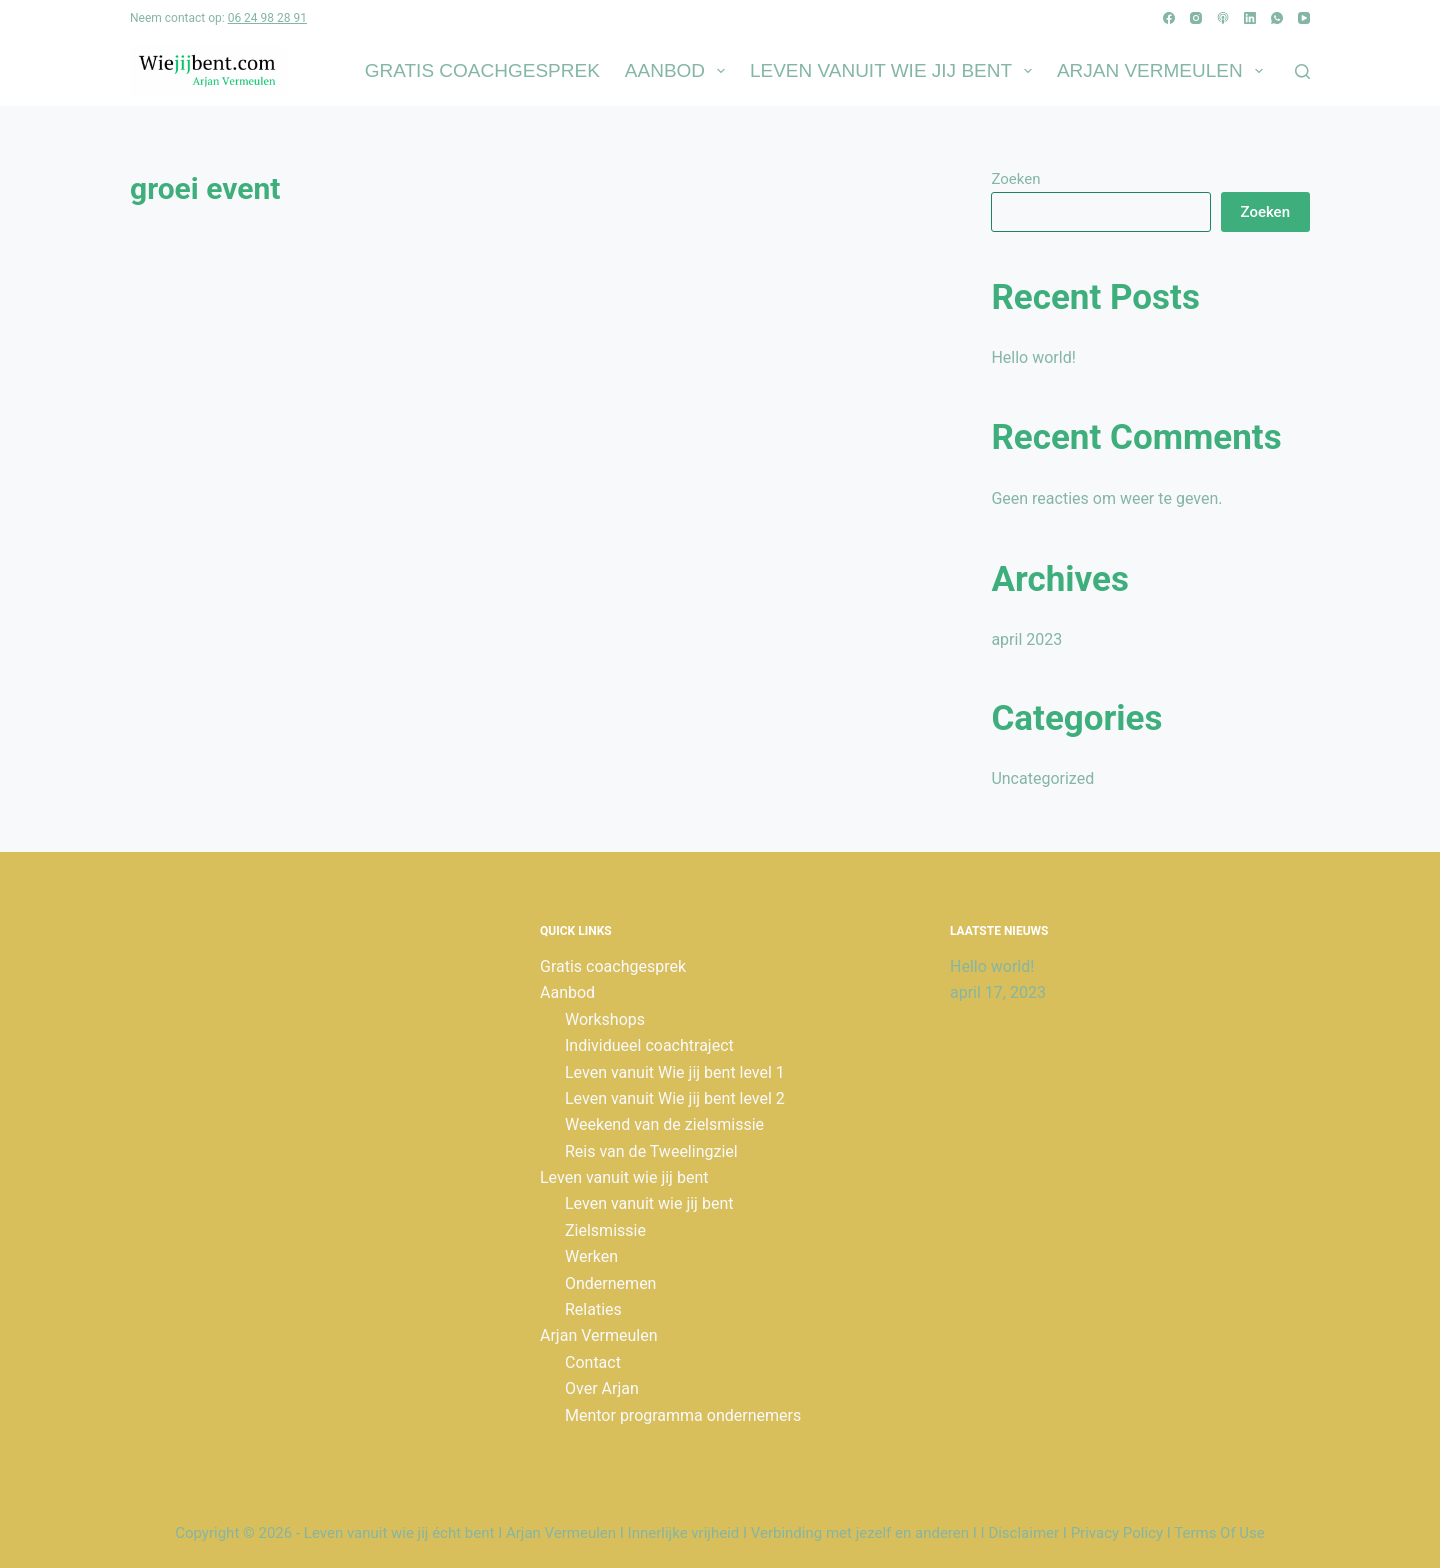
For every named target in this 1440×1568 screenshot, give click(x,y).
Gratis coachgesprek (482, 70)
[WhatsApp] (1277, 18)
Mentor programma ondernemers (683, 1415)
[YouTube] (1304, 18)
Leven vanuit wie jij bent (895, 71)
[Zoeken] (1302, 71)
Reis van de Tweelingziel (651, 1151)
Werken (591, 1256)
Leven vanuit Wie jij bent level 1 (675, 1072)
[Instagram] (1196, 18)
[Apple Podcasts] (1223, 18)
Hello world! (1033, 357)
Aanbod (679, 71)
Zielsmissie (605, 1230)
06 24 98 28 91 (267, 18)
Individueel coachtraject (649, 1045)
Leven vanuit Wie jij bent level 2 (675, 1098)
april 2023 (1026, 639)
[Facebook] (1169, 18)
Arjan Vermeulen (1164, 71)
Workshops (605, 1019)
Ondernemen (610, 1283)
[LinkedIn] (1250, 18)
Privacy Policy (1117, 1533)
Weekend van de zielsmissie (664, 1124)
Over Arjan (602, 1388)
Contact (593, 1362)
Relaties (593, 1309)
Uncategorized (1042, 778)
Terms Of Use (1219, 1533)
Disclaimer (1023, 1533)
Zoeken (1015, 179)
